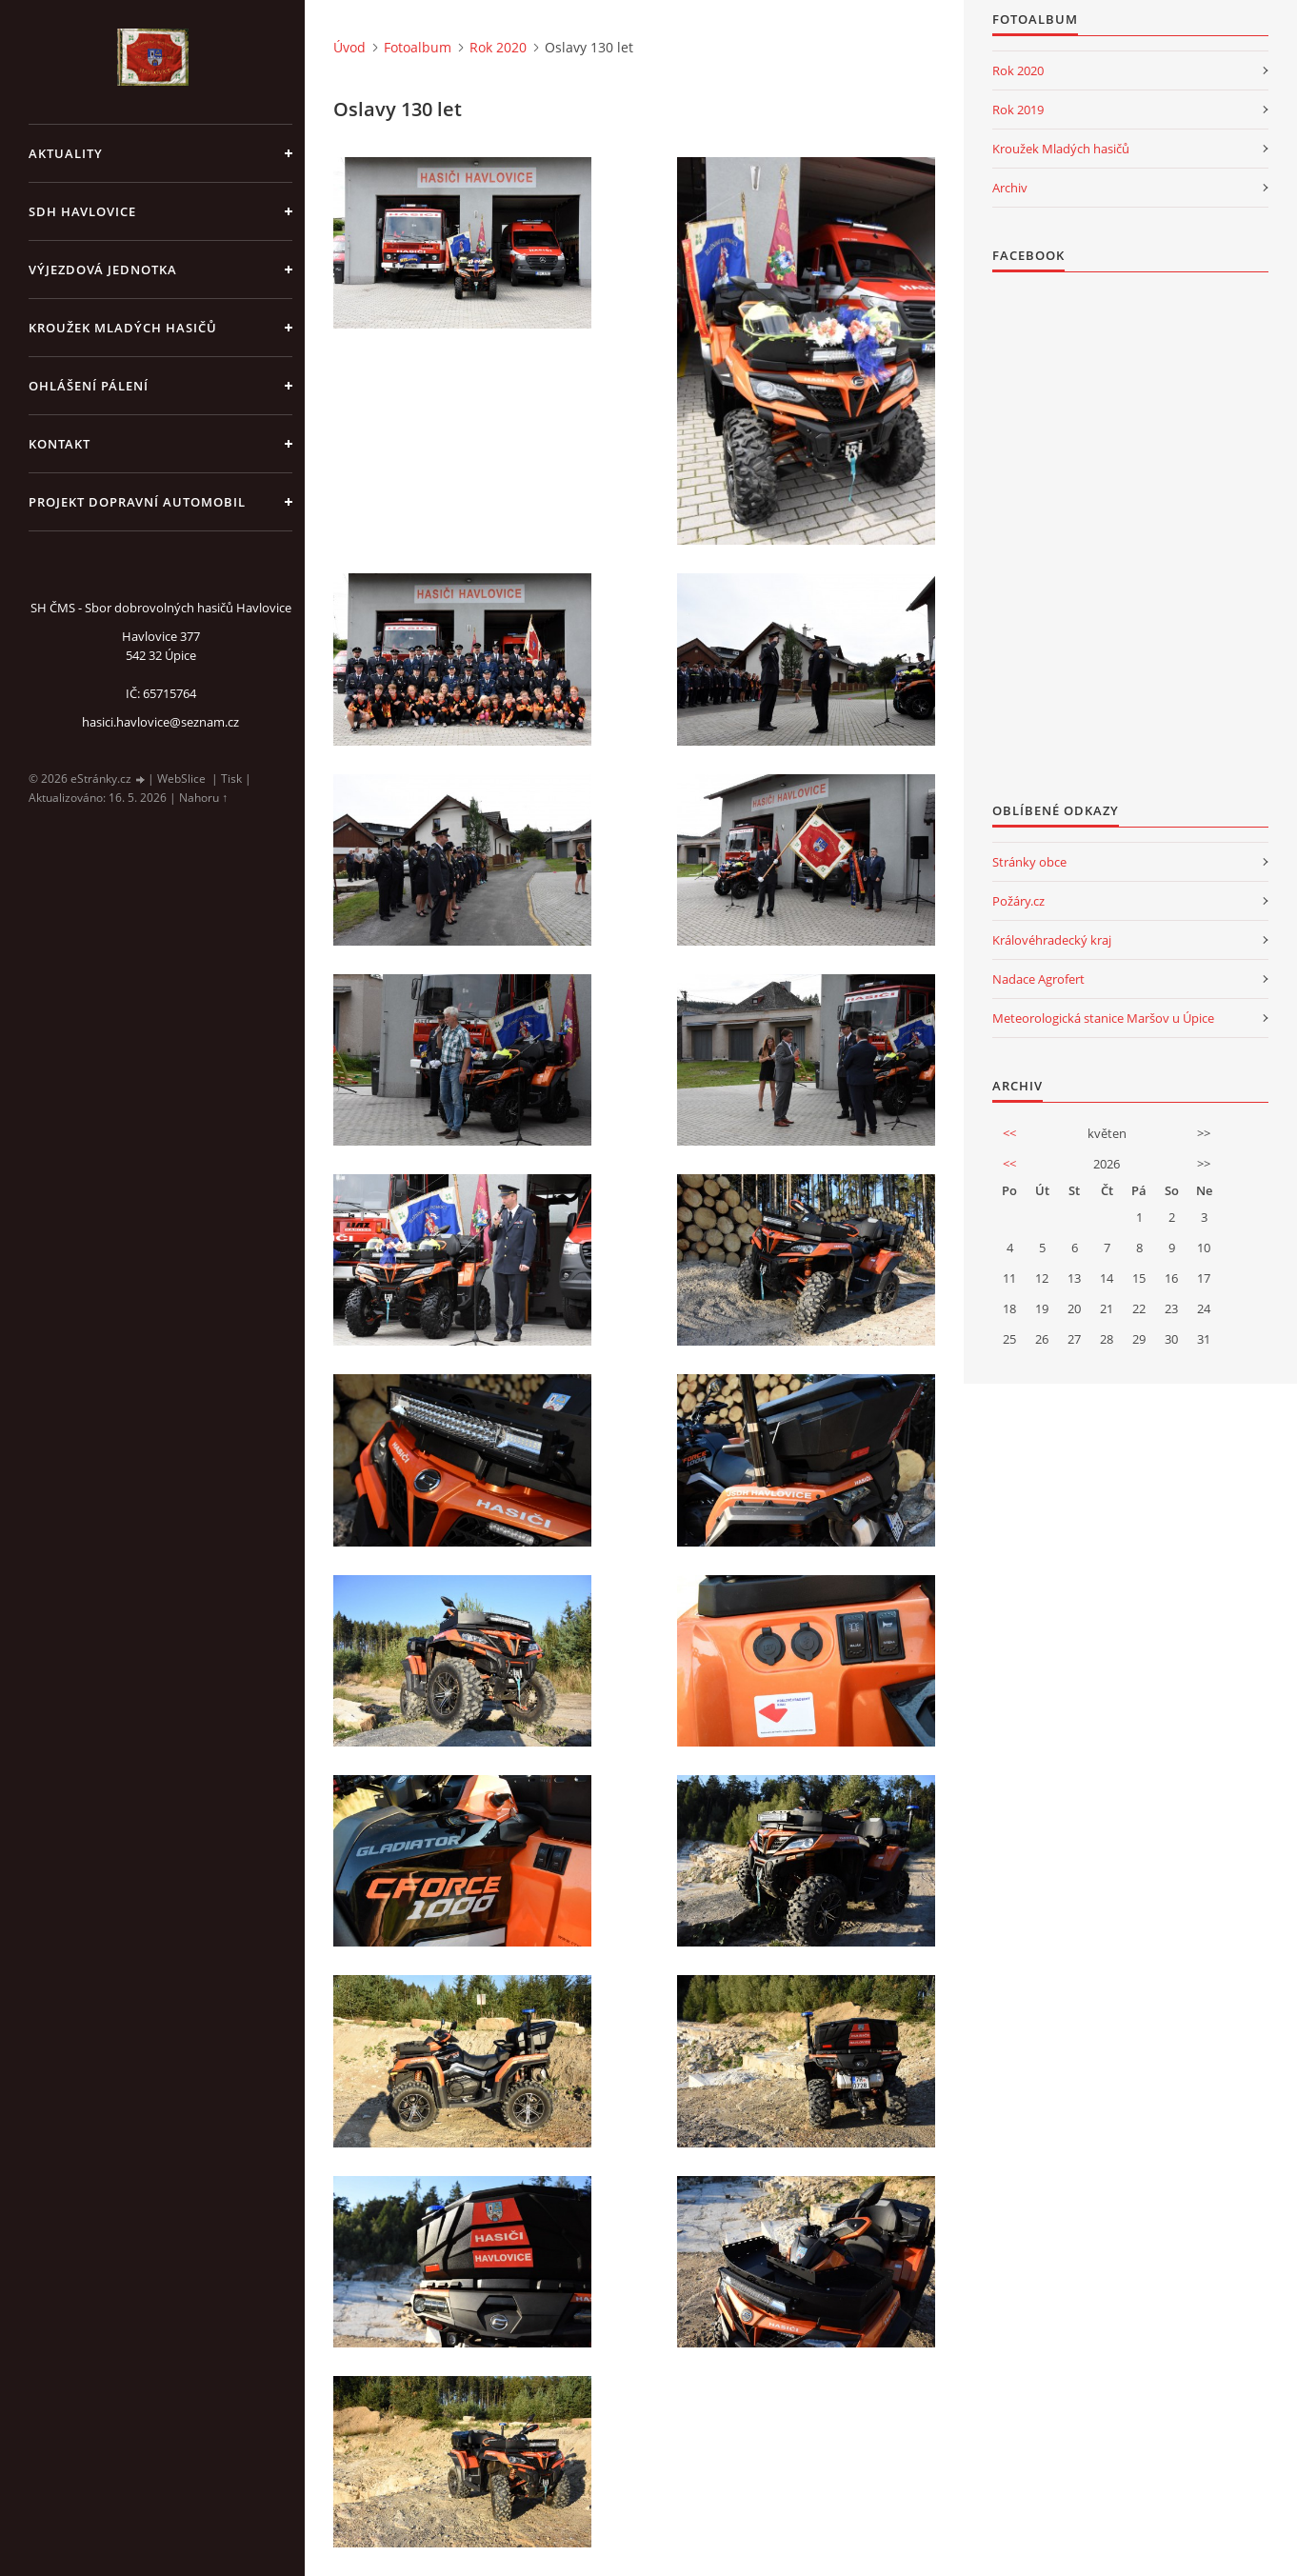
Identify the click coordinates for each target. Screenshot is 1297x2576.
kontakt (59, 443)
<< (1009, 1133)
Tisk (231, 778)
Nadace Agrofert (1038, 979)
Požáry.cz (1018, 900)
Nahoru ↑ (203, 797)
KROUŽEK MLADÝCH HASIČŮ (123, 327)
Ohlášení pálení (89, 385)
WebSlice (181, 778)
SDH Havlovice (82, 211)
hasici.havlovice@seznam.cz (160, 721)
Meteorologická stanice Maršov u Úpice (1103, 1018)
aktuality (66, 153)
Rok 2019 (1018, 109)
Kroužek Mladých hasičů (1060, 148)
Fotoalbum (417, 47)
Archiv (1010, 187)
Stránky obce (1029, 861)
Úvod (349, 47)
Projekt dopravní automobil (137, 501)
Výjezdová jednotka (103, 269)
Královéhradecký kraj (1051, 940)
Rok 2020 (498, 47)
